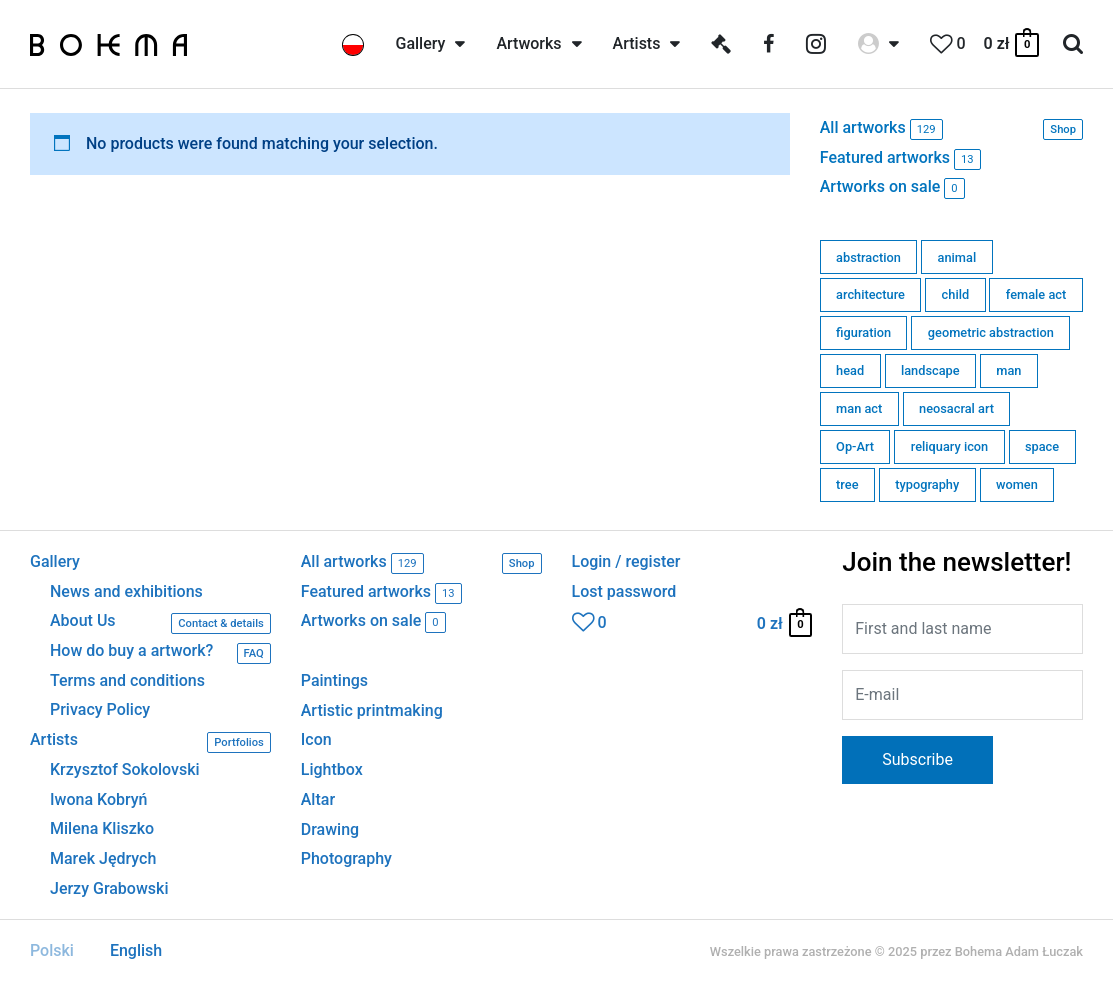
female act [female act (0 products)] (1036, 294)
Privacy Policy (100, 710)
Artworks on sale (892, 188)
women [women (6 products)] (1017, 484)
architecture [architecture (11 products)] (870, 294)
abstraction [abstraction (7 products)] (868, 257)
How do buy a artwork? (160, 653)
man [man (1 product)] (1008, 370)
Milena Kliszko (102, 829)
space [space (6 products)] (1042, 446)
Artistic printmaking (372, 710)
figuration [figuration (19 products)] (863, 332)
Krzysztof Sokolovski (125, 770)
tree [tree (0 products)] (847, 484)
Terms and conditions (127, 681)
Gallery (55, 562)
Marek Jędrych (103, 859)
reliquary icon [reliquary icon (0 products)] (949, 446)
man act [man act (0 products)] (859, 408)
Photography (346, 858)
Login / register (626, 562)
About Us (160, 623)
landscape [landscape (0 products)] (930, 370)
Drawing (330, 829)
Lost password (624, 592)
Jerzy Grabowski (109, 889)
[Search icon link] (1073, 44)
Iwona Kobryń (99, 800)
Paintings (334, 680)
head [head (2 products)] (850, 370)
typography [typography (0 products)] (927, 484)
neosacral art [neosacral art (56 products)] (956, 408)
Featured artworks (900, 159)
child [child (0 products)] (956, 294)
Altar (318, 799)
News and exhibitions (126, 592)
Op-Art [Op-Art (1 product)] (855, 446)
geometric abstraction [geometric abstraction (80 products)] (991, 332)
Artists (150, 742)
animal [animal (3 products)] (957, 257)
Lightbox (332, 769)
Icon (316, 739)
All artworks (951, 129)
